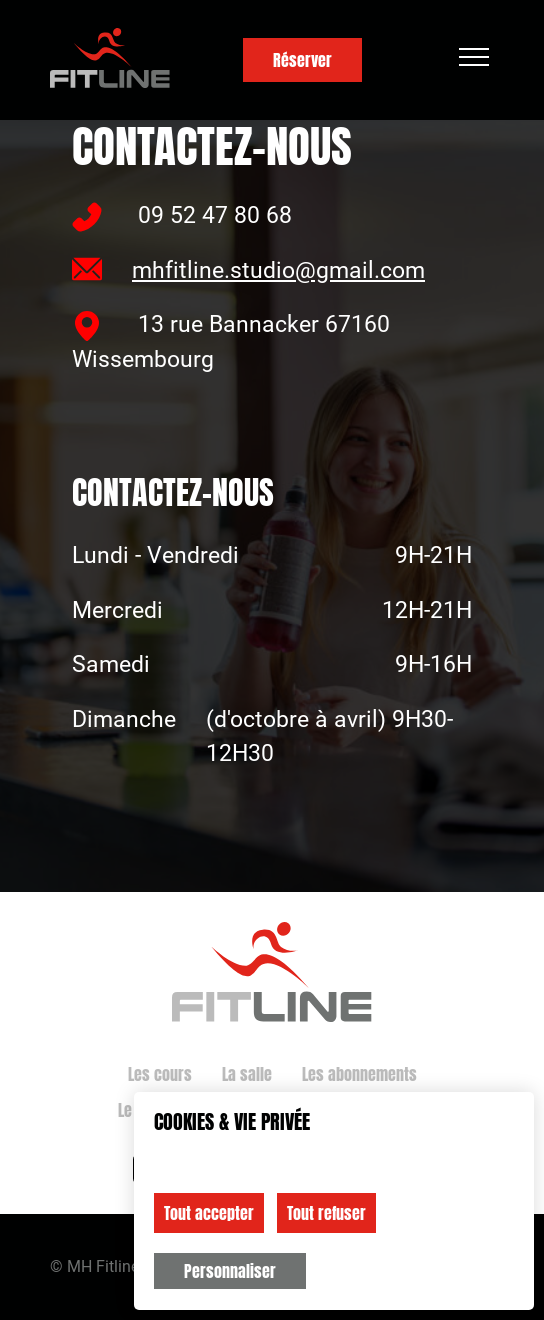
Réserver (302, 60)
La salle (247, 1074)
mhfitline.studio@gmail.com (248, 269)
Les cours (160, 1074)
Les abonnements (359, 1074)
